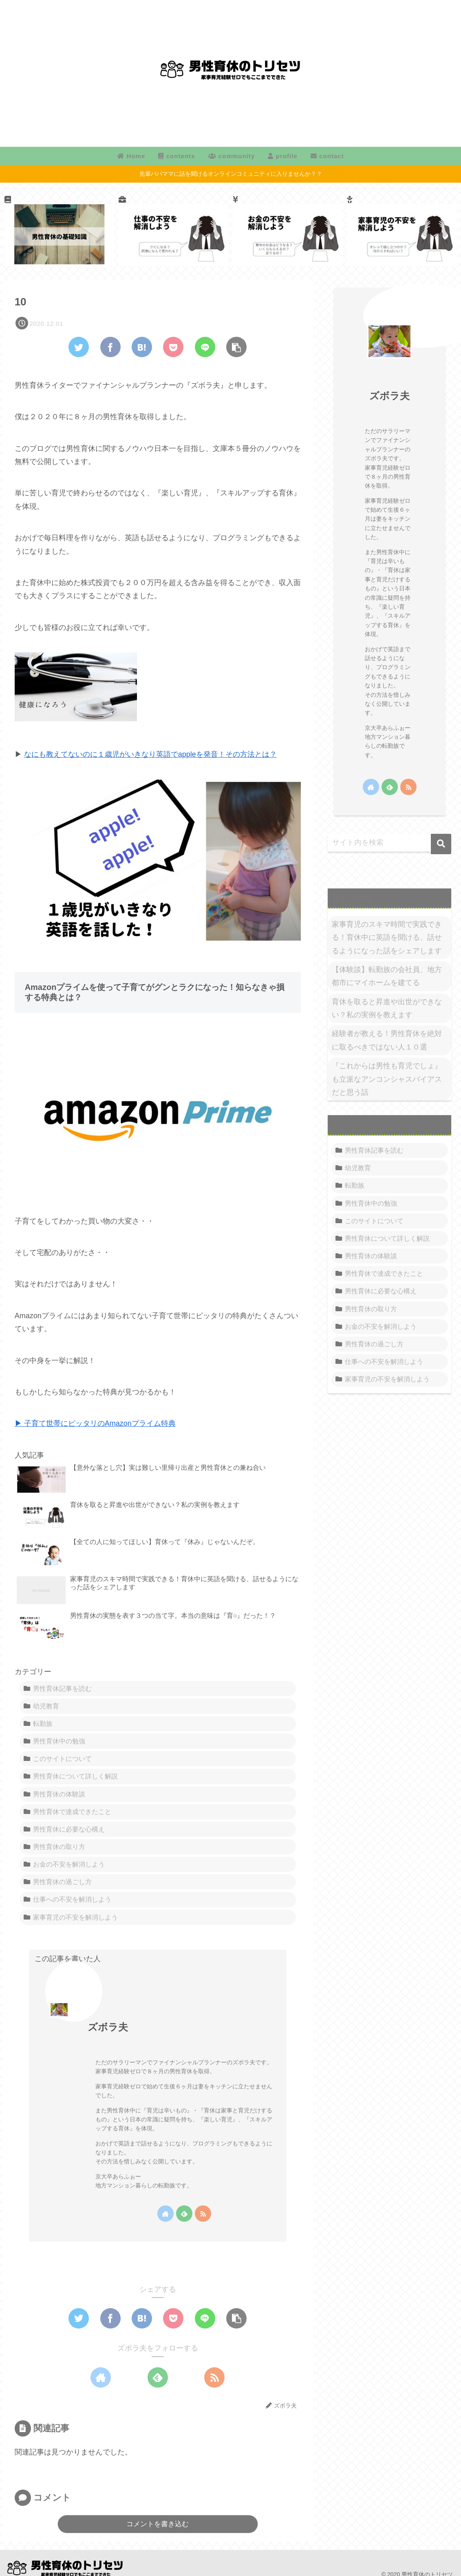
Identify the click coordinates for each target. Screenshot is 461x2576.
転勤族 (43, 1723)
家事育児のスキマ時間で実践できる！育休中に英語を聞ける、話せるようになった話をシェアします (387, 937)
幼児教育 (46, 1706)
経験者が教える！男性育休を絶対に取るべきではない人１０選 (387, 1040)
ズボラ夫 (108, 2027)
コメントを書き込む (157, 2524)
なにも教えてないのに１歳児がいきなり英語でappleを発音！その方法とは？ (150, 754)
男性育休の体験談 (59, 1794)
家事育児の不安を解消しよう (75, 1917)
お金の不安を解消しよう (69, 1864)
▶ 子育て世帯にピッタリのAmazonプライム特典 (95, 1423)
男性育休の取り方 (59, 1846)
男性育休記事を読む (62, 1688)
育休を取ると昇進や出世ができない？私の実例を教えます (387, 1008)
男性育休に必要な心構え (69, 1829)
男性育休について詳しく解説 (75, 1776)
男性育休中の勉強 (59, 1741)
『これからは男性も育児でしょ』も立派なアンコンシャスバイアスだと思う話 (387, 1079)
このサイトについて (62, 1758)
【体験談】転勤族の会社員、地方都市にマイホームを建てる (387, 976)
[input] (389, 843)
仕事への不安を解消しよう (72, 1899)
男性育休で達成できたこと (72, 1811)
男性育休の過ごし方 (62, 1881)
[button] (441, 844)
